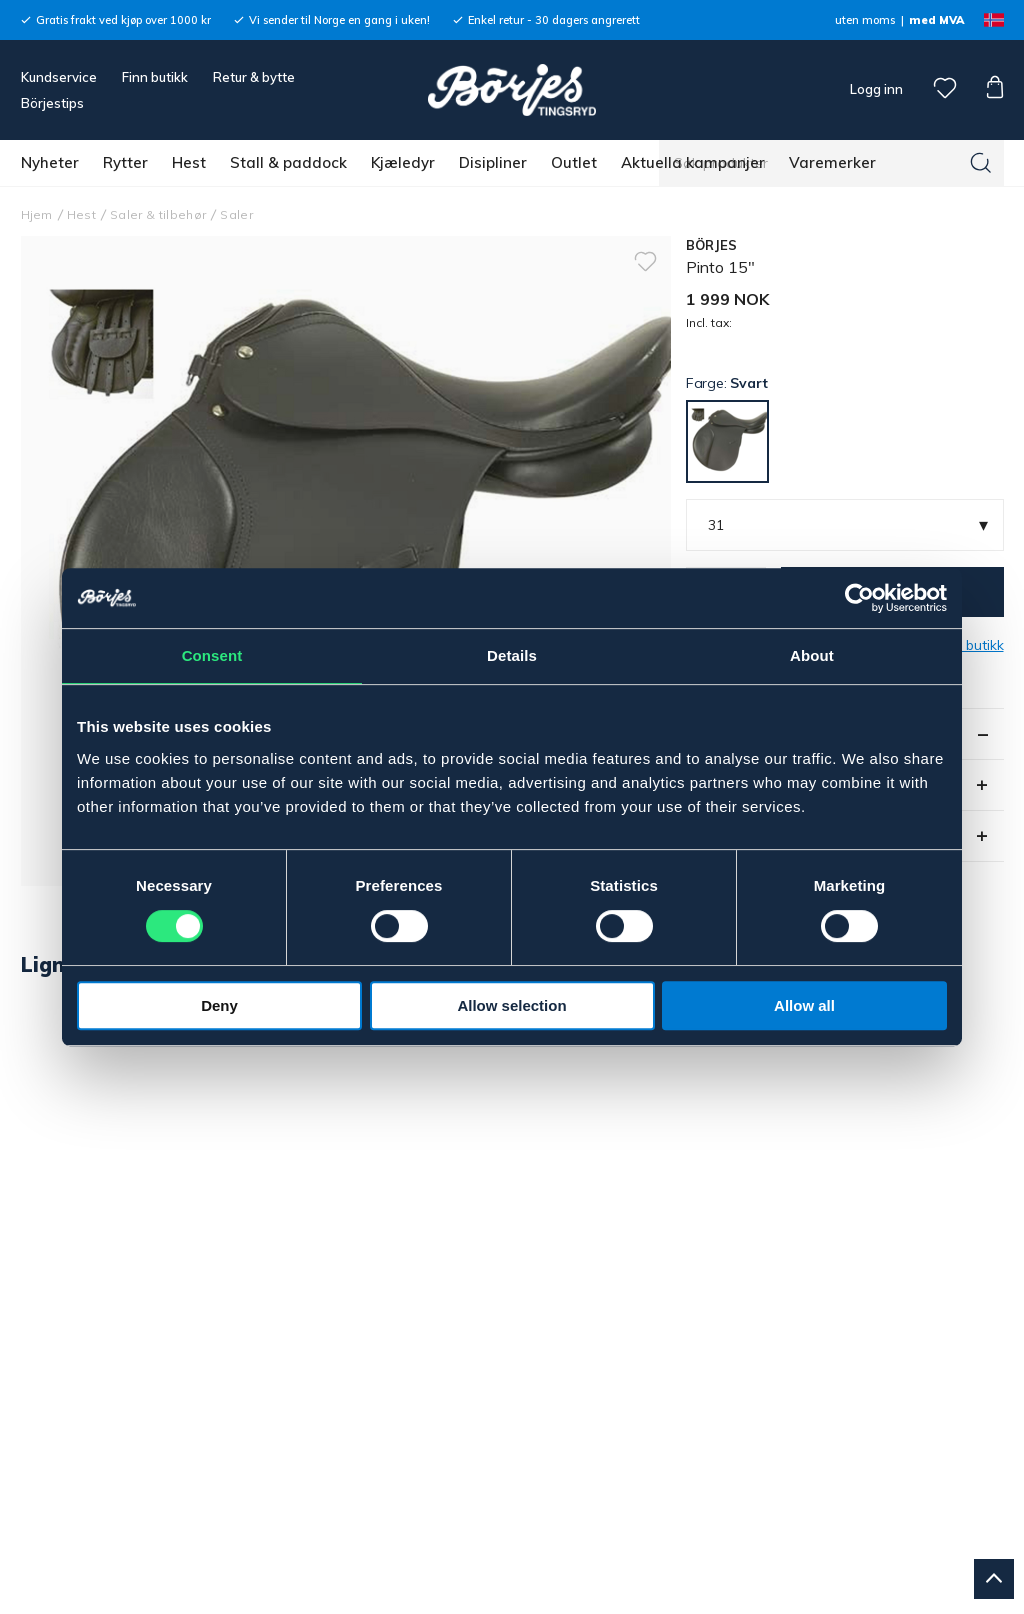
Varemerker (832, 162)
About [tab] (812, 655)
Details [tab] (512, 655)
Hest (189, 162)
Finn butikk (155, 77)
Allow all (804, 1005)
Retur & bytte (254, 77)
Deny (219, 1005)
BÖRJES (712, 245)
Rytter (125, 162)
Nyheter (50, 162)
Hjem (37, 214)
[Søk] (981, 163)
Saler (236, 214)
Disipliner (493, 162)
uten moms (865, 20)
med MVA (936, 20)
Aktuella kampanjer (693, 162)
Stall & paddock (288, 162)
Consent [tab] (212, 655)
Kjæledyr (403, 162)
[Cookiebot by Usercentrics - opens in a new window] (859, 598)
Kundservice (59, 77)
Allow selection (511, 1005)
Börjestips (52, 103)
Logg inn (875, 89)
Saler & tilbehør (158, 214)
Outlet (574, 162)
